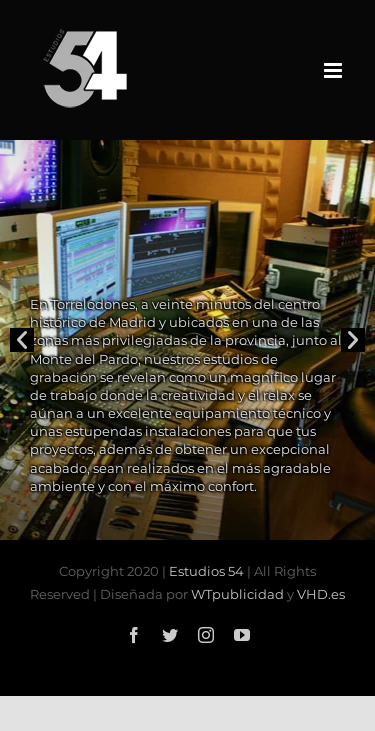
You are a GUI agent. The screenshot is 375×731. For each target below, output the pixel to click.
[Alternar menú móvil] (334, 70)
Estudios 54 (206, 571)
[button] (22, 340)
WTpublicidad (237, 594)
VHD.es (321, 594)
